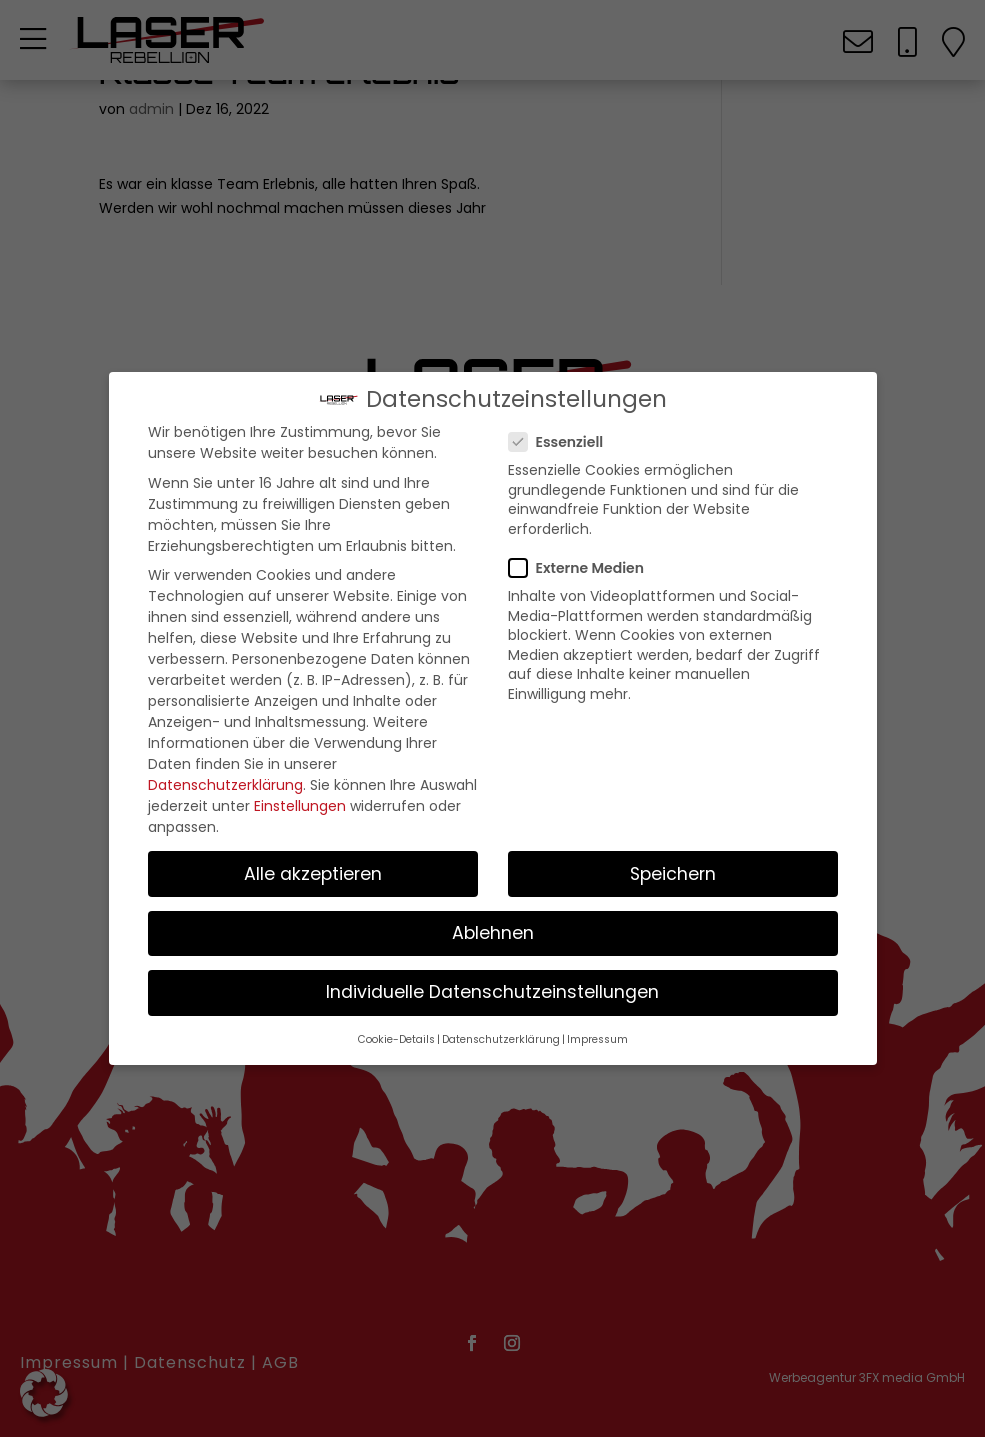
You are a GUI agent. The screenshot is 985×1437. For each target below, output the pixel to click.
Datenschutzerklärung (225, 786)
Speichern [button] (673, 875)
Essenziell (564, 443)
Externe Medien (584, 569)
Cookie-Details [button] (396, 1040)
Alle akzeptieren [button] (313, 875)
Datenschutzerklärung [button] (501, 1040)
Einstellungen (300, 807)
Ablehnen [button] (493, 934)
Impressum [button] (597, 1040)
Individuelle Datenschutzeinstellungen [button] (492, 993)
